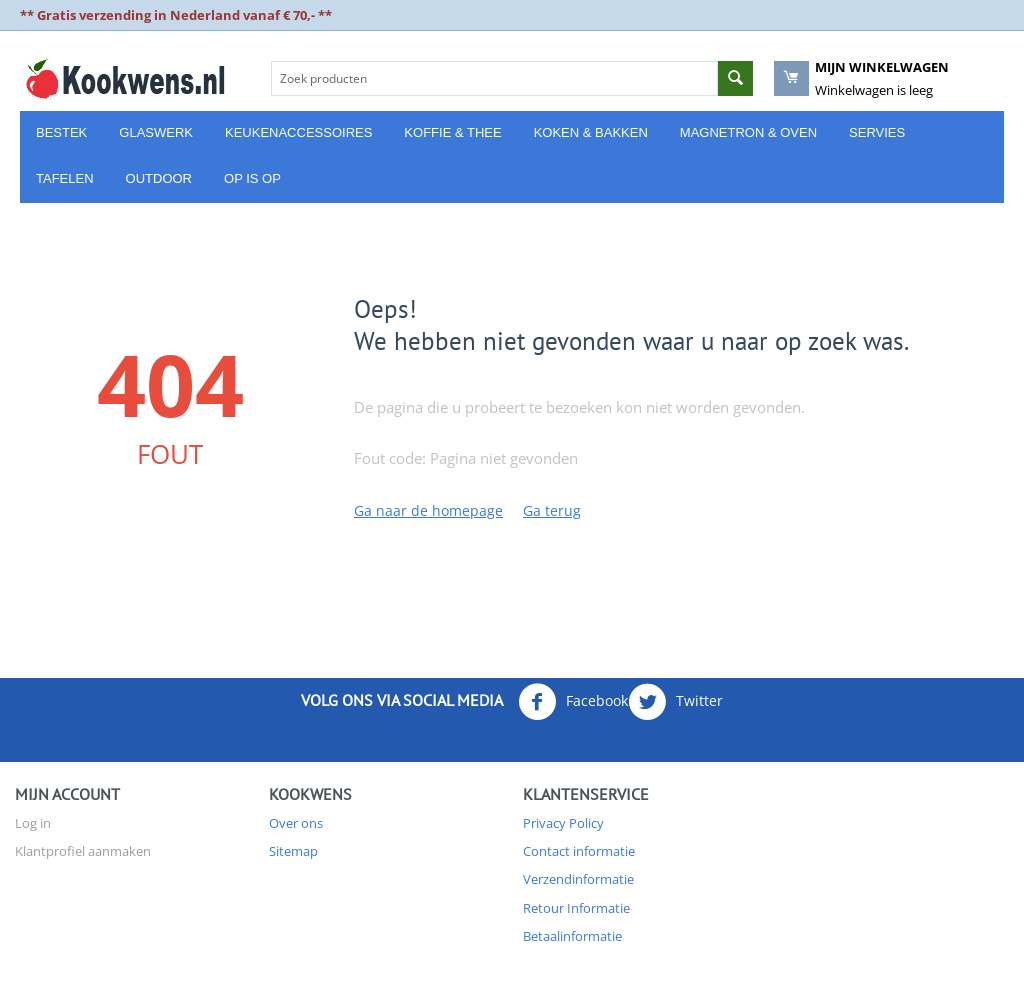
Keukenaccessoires (298, 132)
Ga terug (552, 510)
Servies (877, 132)
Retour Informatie (576, 908)
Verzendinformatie (578, 879)
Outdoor (159, 178)
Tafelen (65, 178)
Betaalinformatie (572, 936)
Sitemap (293, 851)
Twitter (675, 702)
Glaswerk (156, 132)
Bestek (61, 132)
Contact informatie (579, 851)
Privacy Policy (563, 823)
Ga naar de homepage (428, 510)
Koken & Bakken (591, 132)
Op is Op (252, 178)
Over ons (296, 823)
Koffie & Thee (452, 132)
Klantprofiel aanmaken (83, 851)
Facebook (573, 702)
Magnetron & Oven (748, 132)
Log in (33, 823)
